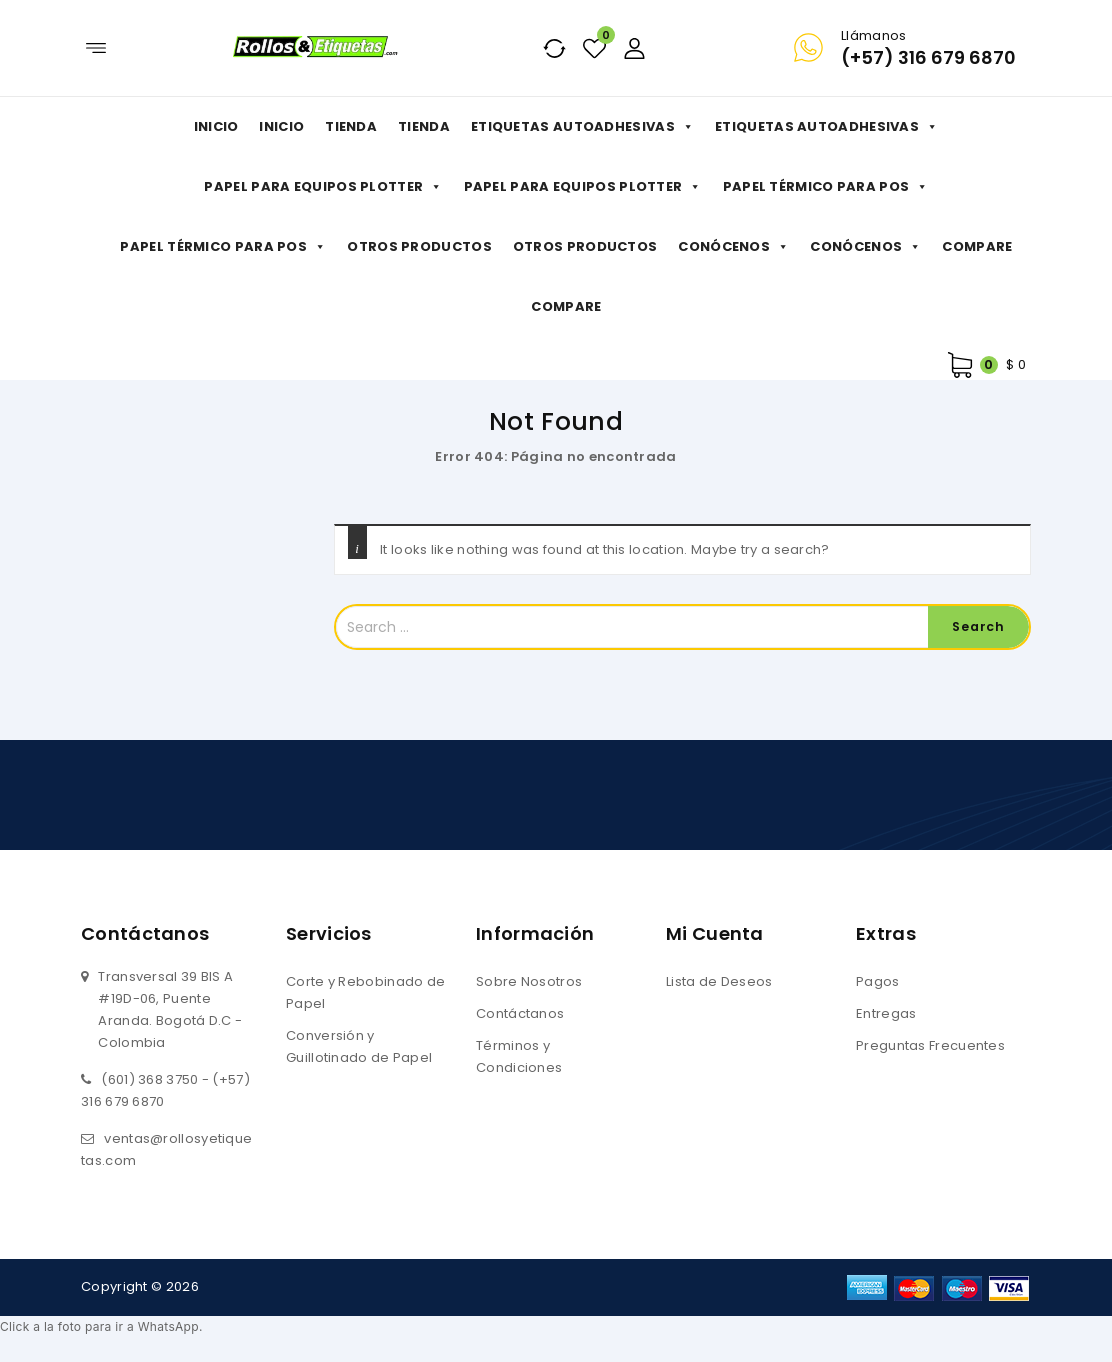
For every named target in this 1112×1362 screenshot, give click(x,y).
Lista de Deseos (719, 981)
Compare (977, 246)
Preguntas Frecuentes (930, 1045)
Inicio (216, 126)
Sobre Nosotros (529, 981)
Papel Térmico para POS (826, 187)
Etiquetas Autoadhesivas (582, 127)
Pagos (878, 981)
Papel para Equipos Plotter (323, 187)
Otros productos (419, 246)
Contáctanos (520, 1013)
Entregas (886, 1013)
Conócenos (733, 247)
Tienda (351, 126)
